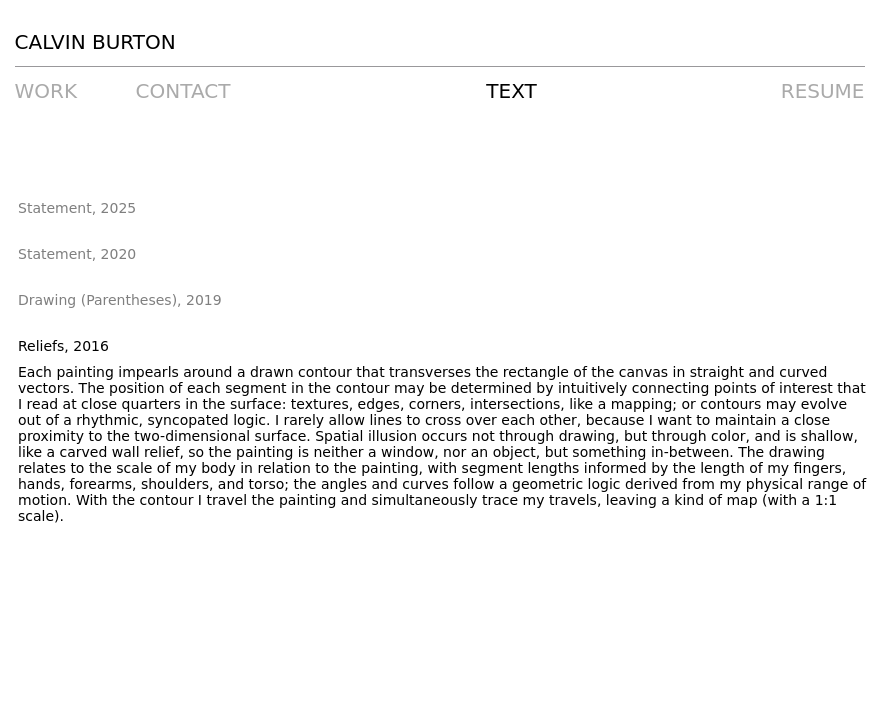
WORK (46, 91)
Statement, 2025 (77, 208)
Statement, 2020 (77, 254)
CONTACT (183, 91)
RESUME (823, 91)
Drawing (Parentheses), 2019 (120, 300)
